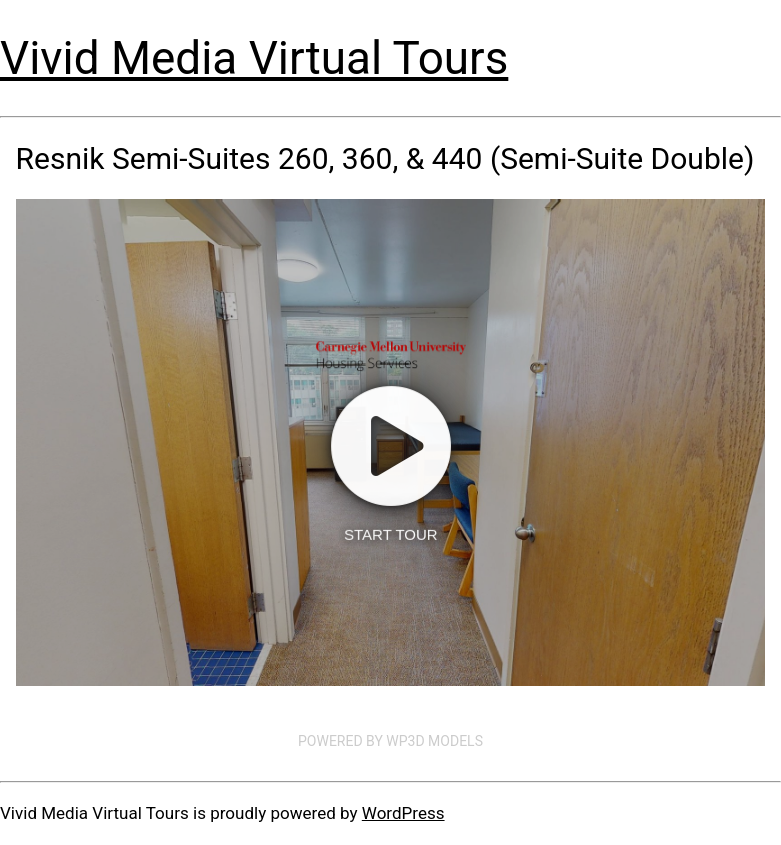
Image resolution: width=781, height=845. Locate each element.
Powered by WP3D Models (390, 741)
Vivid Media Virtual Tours (254, 58)
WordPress (403, 813)
